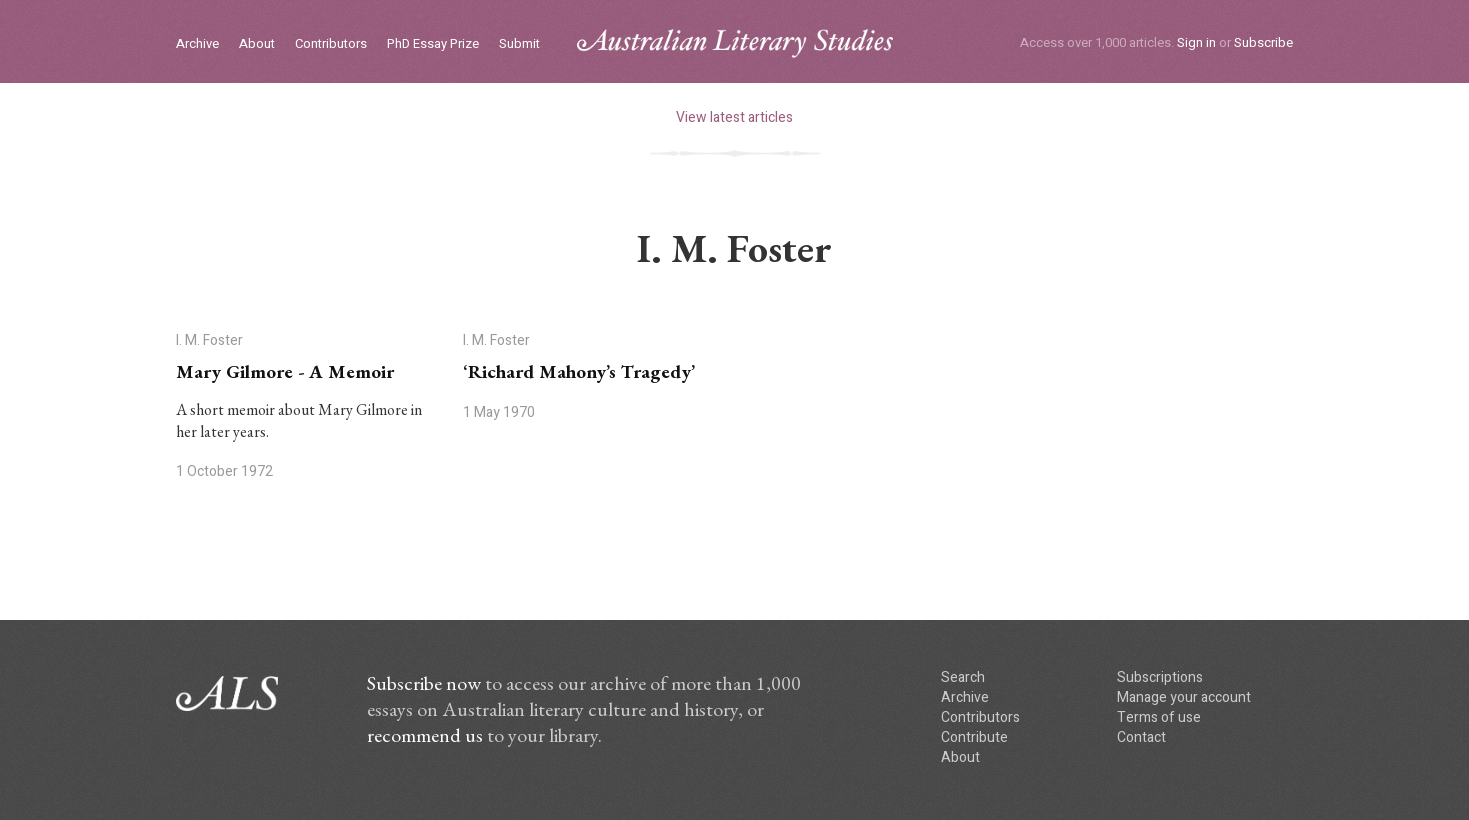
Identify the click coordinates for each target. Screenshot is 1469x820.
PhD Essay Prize (433, 44)
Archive (197, 44)
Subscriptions (1160, 677)
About (257, 44)
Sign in (1196, 42)
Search (963, 677)
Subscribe (1263, 42)
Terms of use (1159, 717)
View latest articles (734, 117)
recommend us (425, 735)
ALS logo (735, 43)
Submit (519, 44)
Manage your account (1184, 697)
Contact (1141, 737)
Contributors (331, 44)
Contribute (974, 737)
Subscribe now (424, 683)
